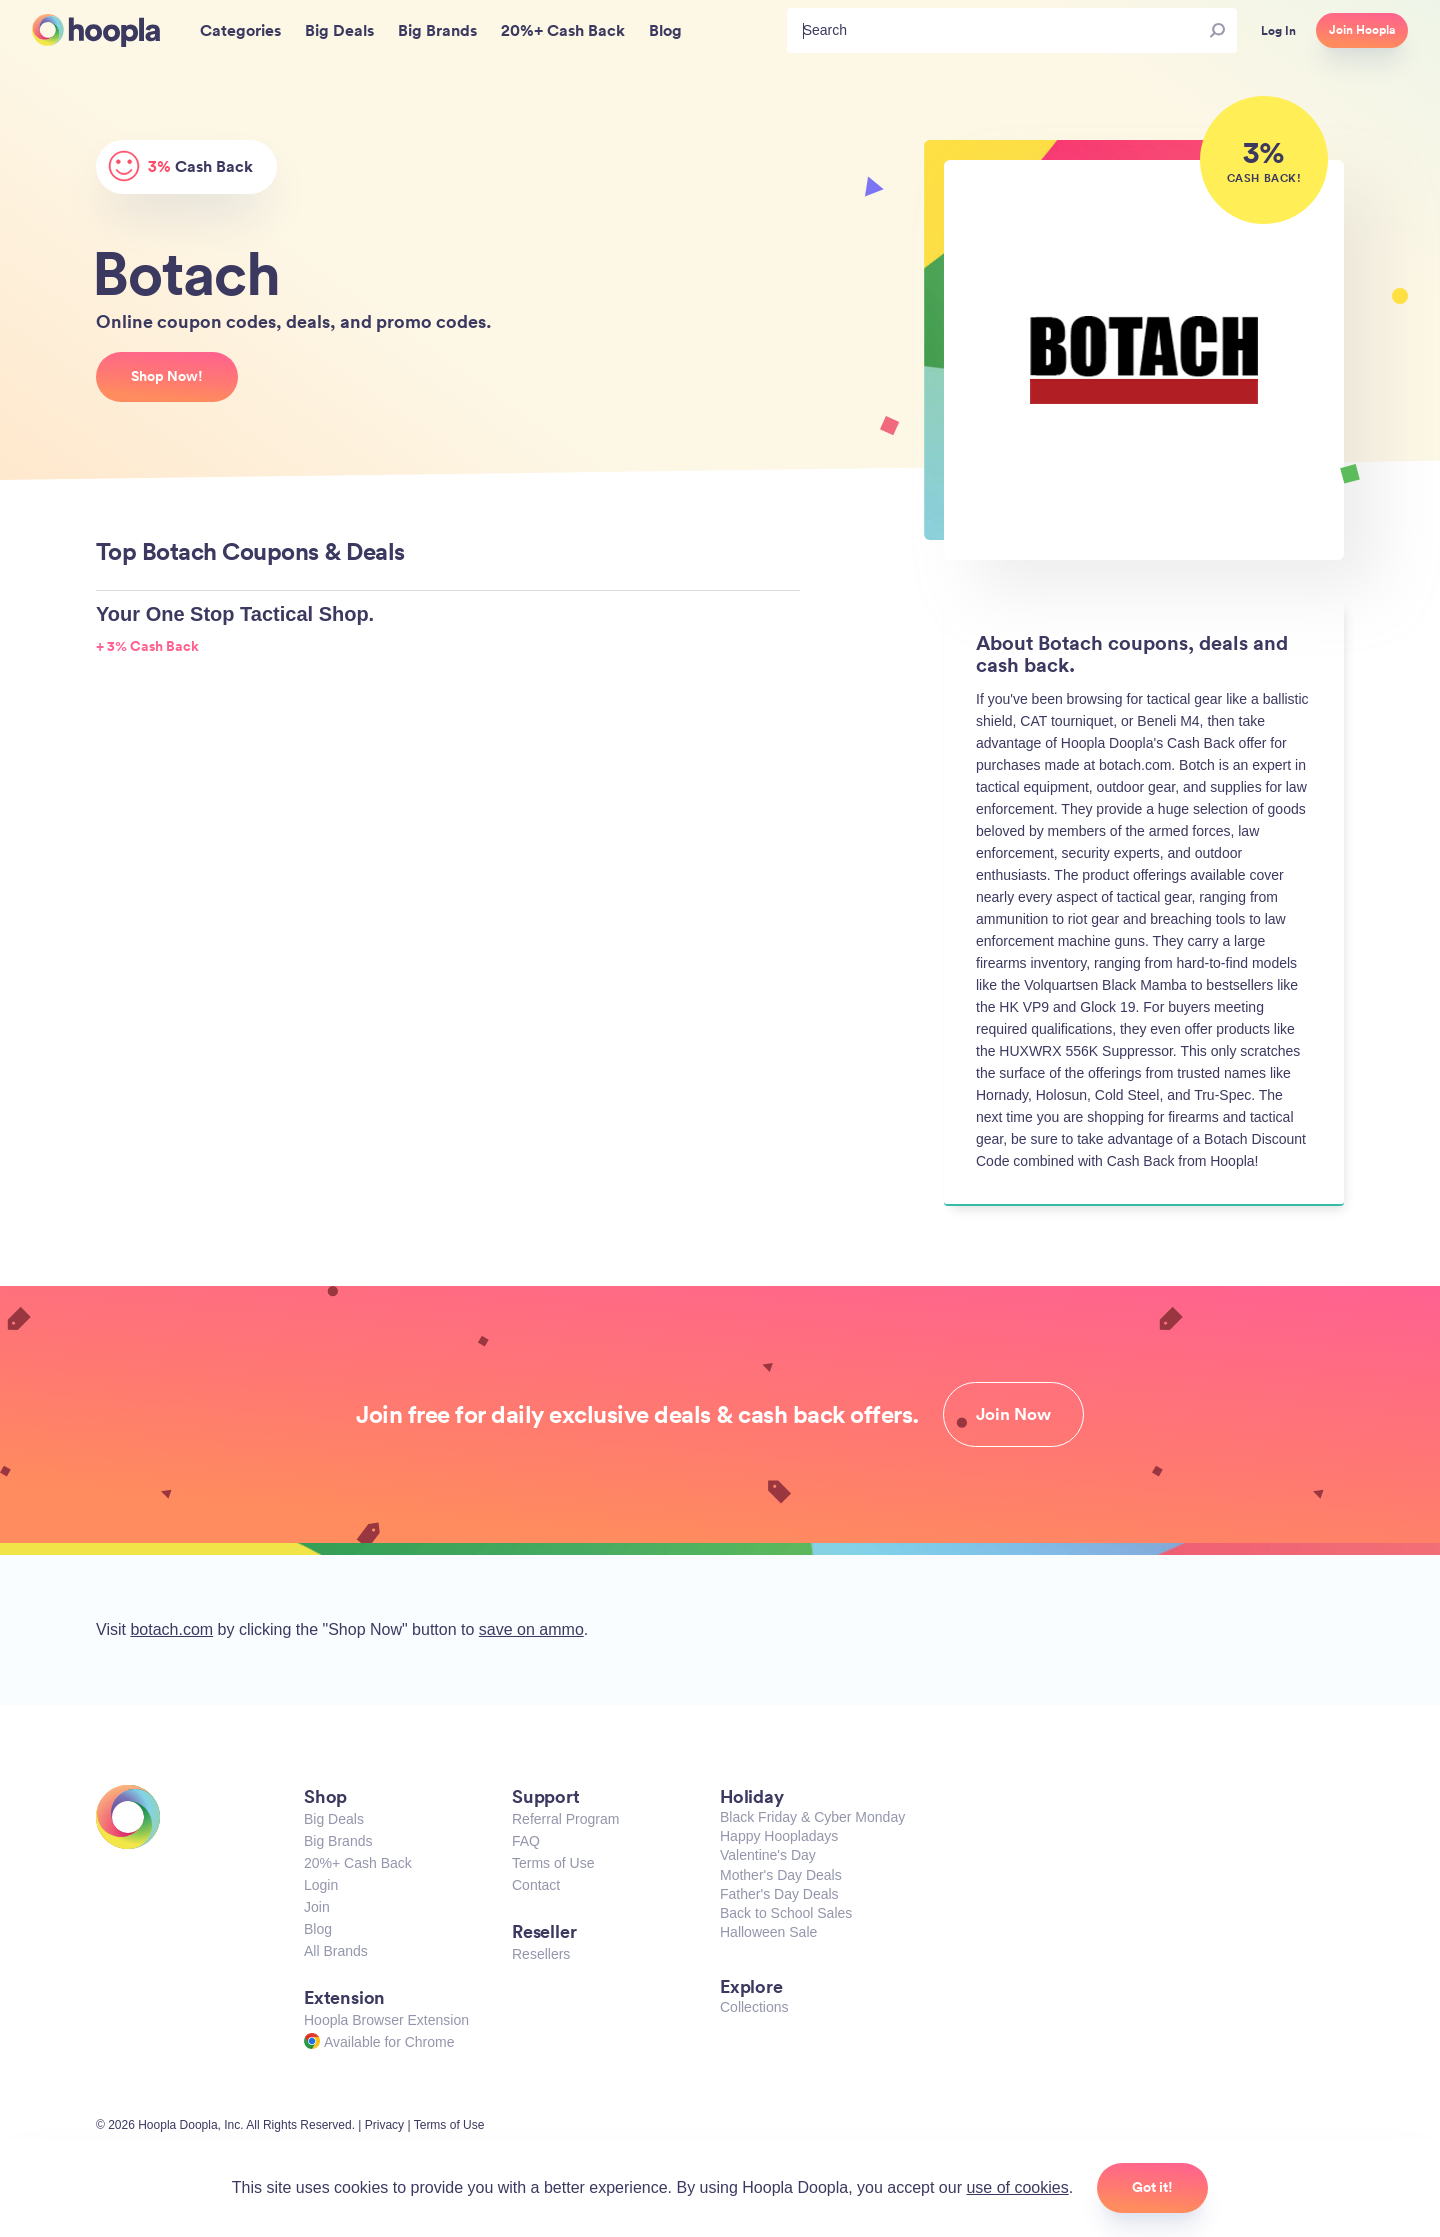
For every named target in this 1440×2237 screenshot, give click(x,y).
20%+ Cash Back (358, 1863)
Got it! (1152, 2187)
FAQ (526, 1841)
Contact (536, 1885)
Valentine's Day (768, 1855)
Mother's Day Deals (781, 1875)
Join (317, 1907)
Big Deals (334, 1819)
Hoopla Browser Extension (386, 2020)
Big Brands (338, 1841)
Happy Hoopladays (779, 1836)
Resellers (541, 1954)
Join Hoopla (1362, 30)
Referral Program (565, 1819)
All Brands (336, 1951)
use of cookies (1017, 2187)
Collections (754, 2007)
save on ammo (531, 1629)
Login (321, 1885)
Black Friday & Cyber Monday (812, 1817)
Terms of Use (553, 1863)
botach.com (171, 1629)
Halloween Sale (768, 1932)
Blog (318, 1929)
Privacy (384, 2125)
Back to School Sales (786, 1913)
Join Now (1013, 1414)
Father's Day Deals (779, 1894)
